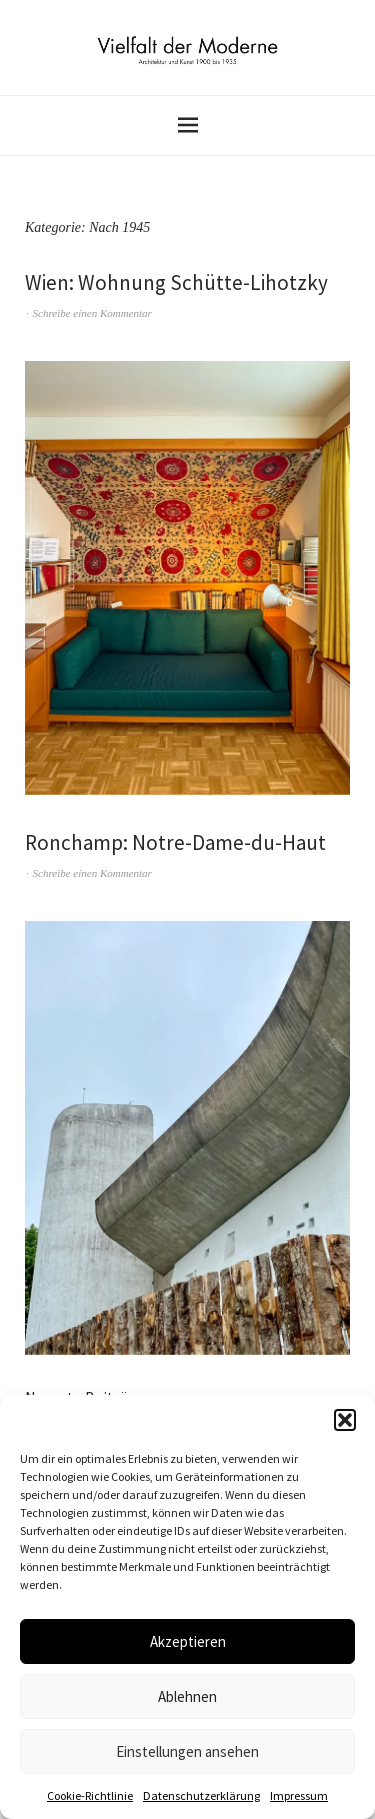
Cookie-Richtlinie (90, 1795)
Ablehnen (187, 1696)
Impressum (299, 1795)
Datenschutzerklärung (201, 1795)
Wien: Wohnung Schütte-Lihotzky (176, 282)
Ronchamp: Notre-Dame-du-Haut (175, 842)
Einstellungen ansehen (187, 1751)
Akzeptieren (188, 1641)
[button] (345, 1420)
